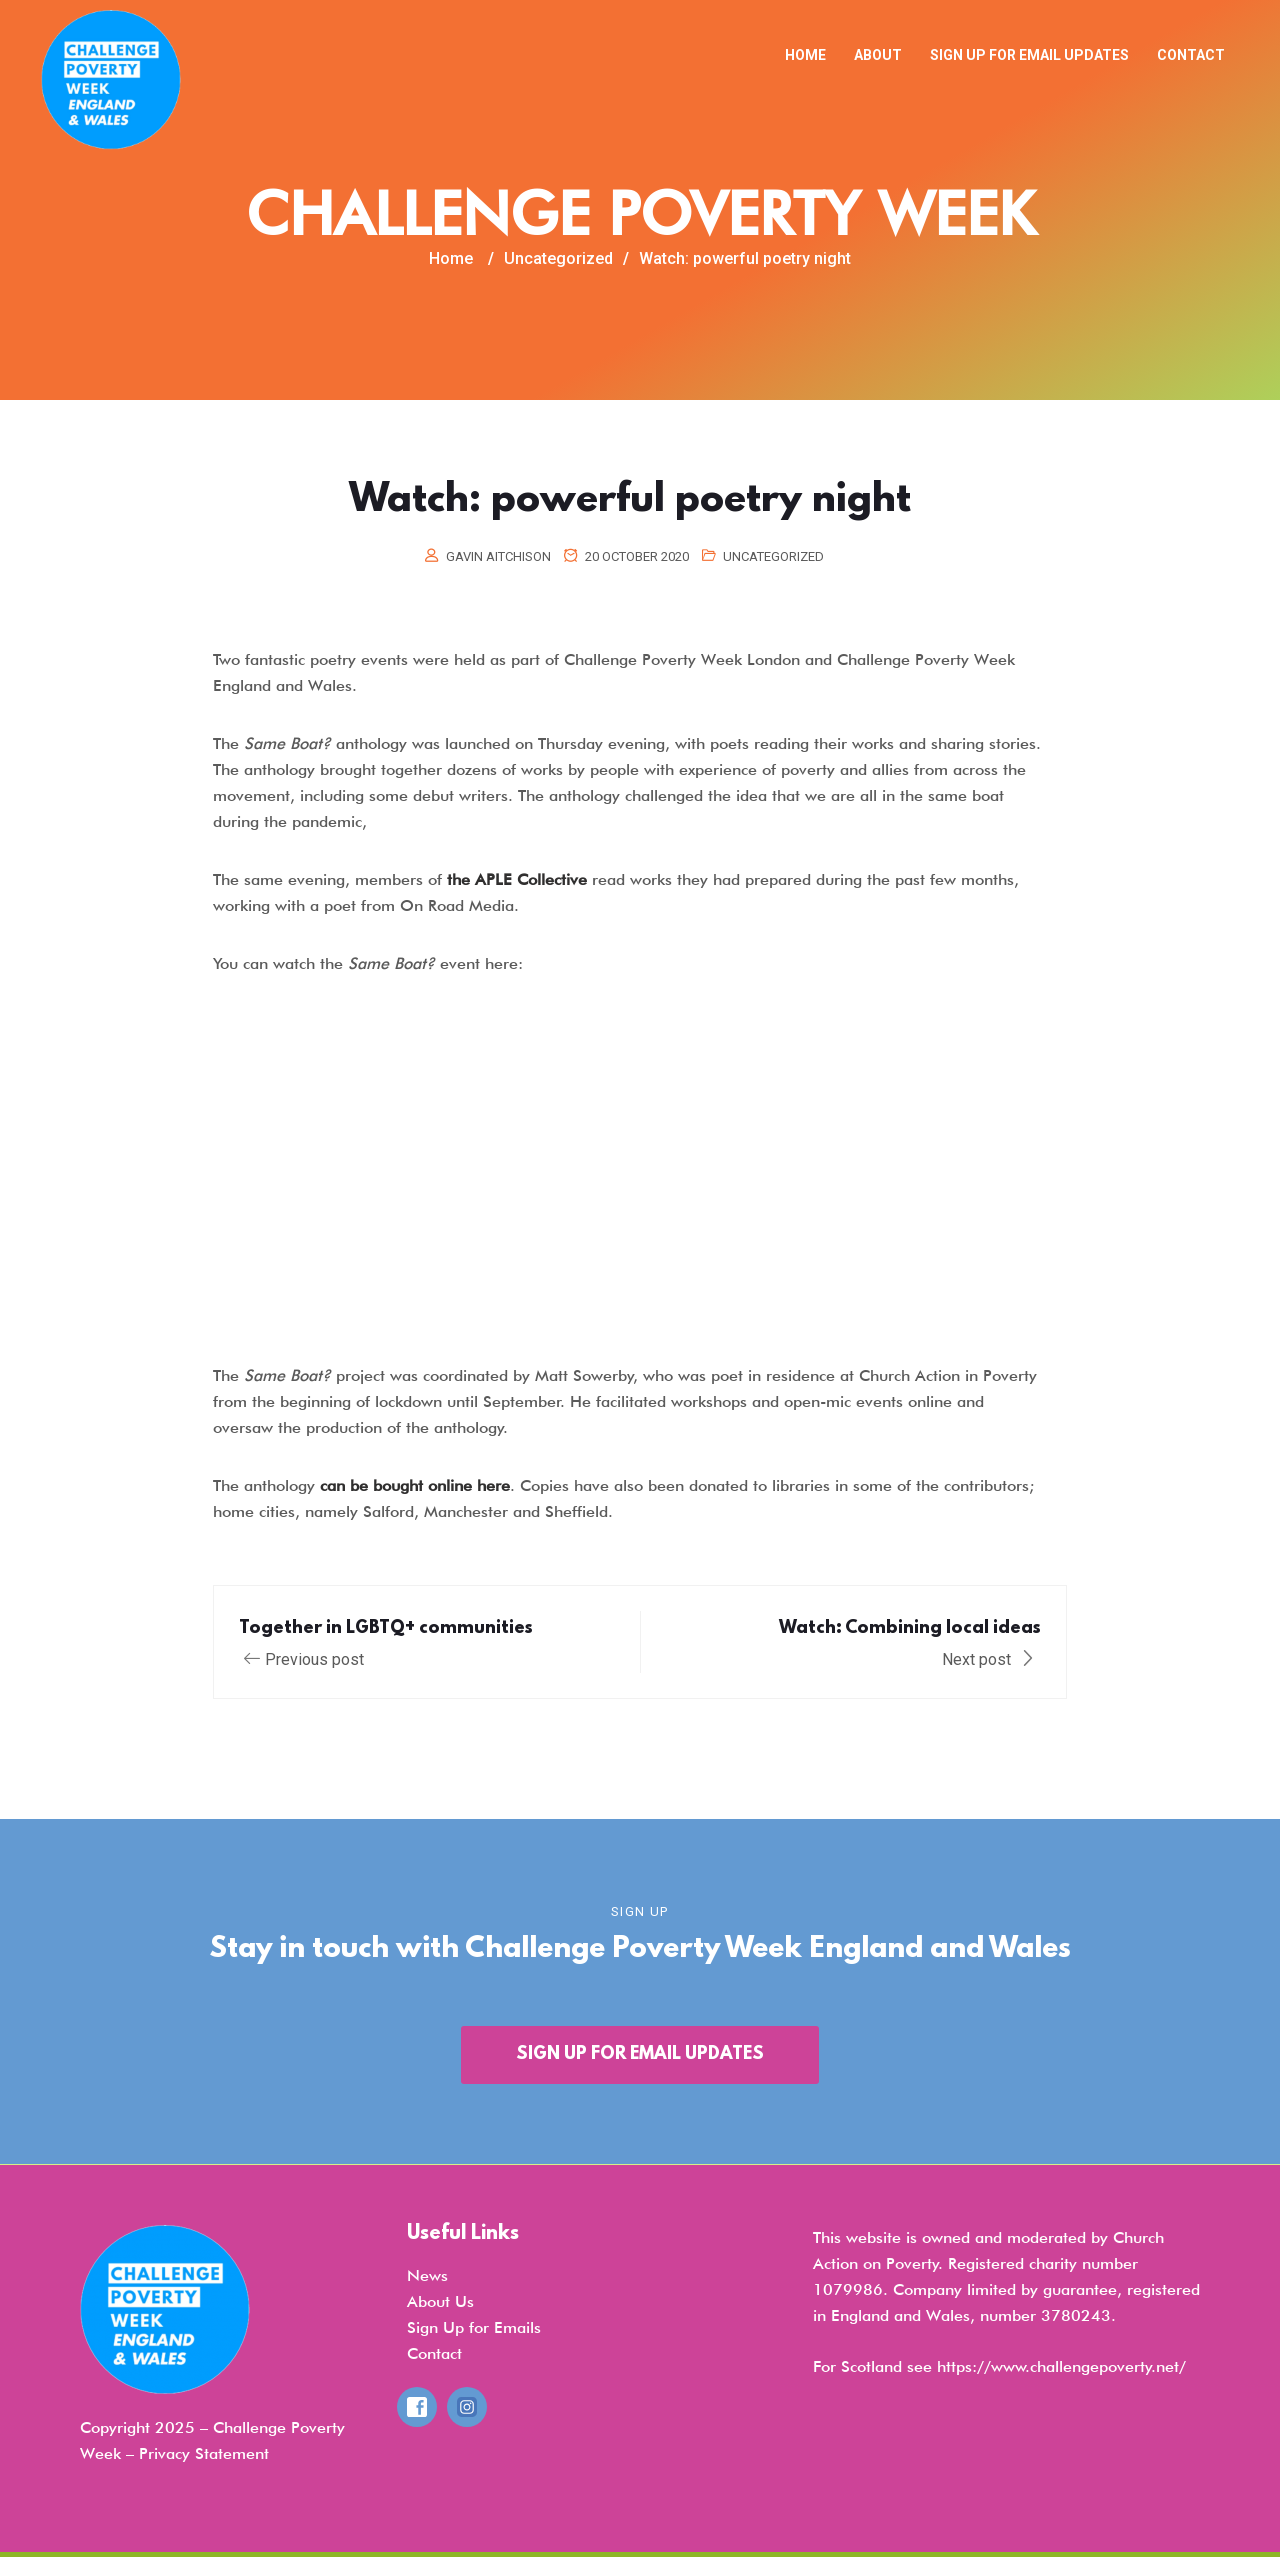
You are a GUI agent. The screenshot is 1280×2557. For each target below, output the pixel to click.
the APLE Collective (517, 879)
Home (805, 55)
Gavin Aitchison (498, 556)
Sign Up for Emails (474, 2327)
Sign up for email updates (1029, 55)
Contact (1191, 55)
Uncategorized (773, 556)
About (878, 55)
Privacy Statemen (201, 2453)
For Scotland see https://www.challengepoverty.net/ (999, 2366)
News (427, 2275)
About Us (440, 2301)
